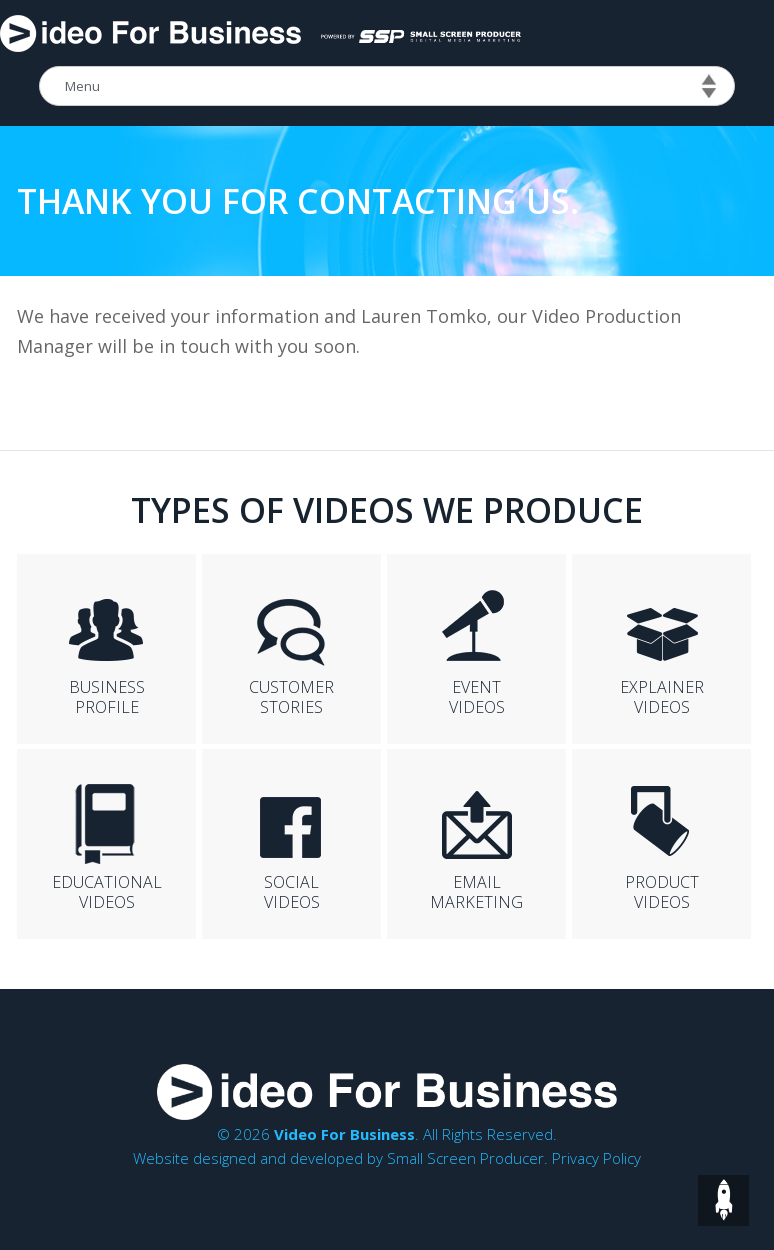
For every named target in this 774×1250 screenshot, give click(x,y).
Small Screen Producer (465, 1158)
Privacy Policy (596, 1158)
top (723, 1200)
